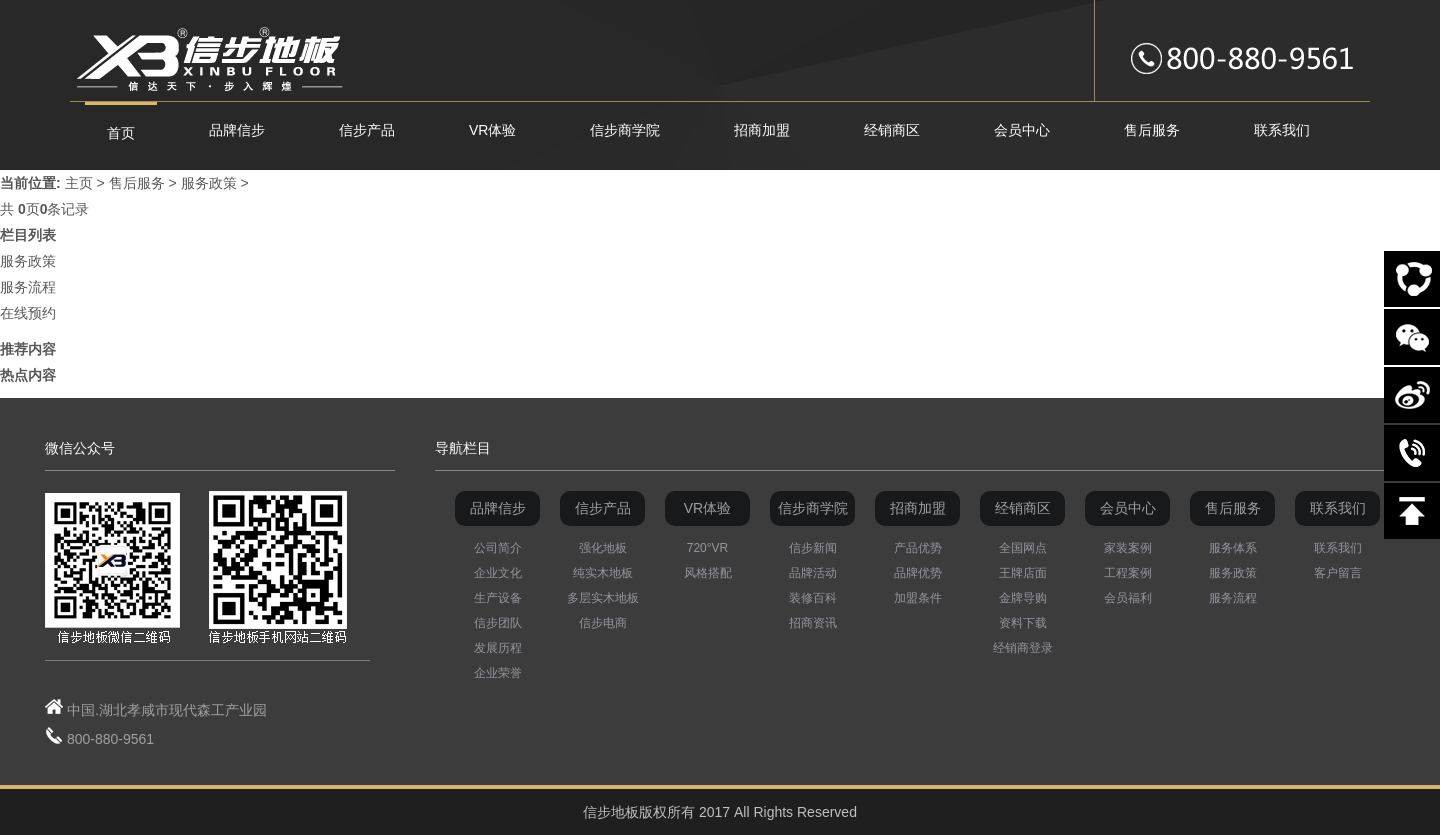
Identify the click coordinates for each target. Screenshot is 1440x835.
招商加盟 (918, 508)
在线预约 (28, 313)
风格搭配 (708, 573)
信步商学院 (813, 508)
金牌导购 (1023, 598)
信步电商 (603, 623)
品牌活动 (813, 573)
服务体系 (1233, 548)
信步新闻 (813, 548)
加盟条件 (918, 598)
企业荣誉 (498, 673)
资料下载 (1023, 623)
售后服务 (137, 183)
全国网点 (1023, 548)
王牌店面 (1023, 573)
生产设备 (498, 598)
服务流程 (28, 287)
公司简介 (498, 548)
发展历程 (498, 648)
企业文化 (498, 573)
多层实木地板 (603, 598)
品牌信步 (498, 508)
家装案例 (1128, 548)
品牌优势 (918, 573)
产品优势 (918, 548)
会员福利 (1128, 598)
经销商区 (1023, 508)
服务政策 (209, 183)
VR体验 (707, 508)
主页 (79, 183)
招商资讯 (813, 623)
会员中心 (1128, 508)
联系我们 (1338, 508)
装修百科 (813, 598)
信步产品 (603, 508)
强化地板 (603, 548)
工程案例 (1128, 573)
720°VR (708, 548)
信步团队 (498, 623)
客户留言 (1338, 573)
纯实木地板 (603, 573)
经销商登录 (1023, 648)
